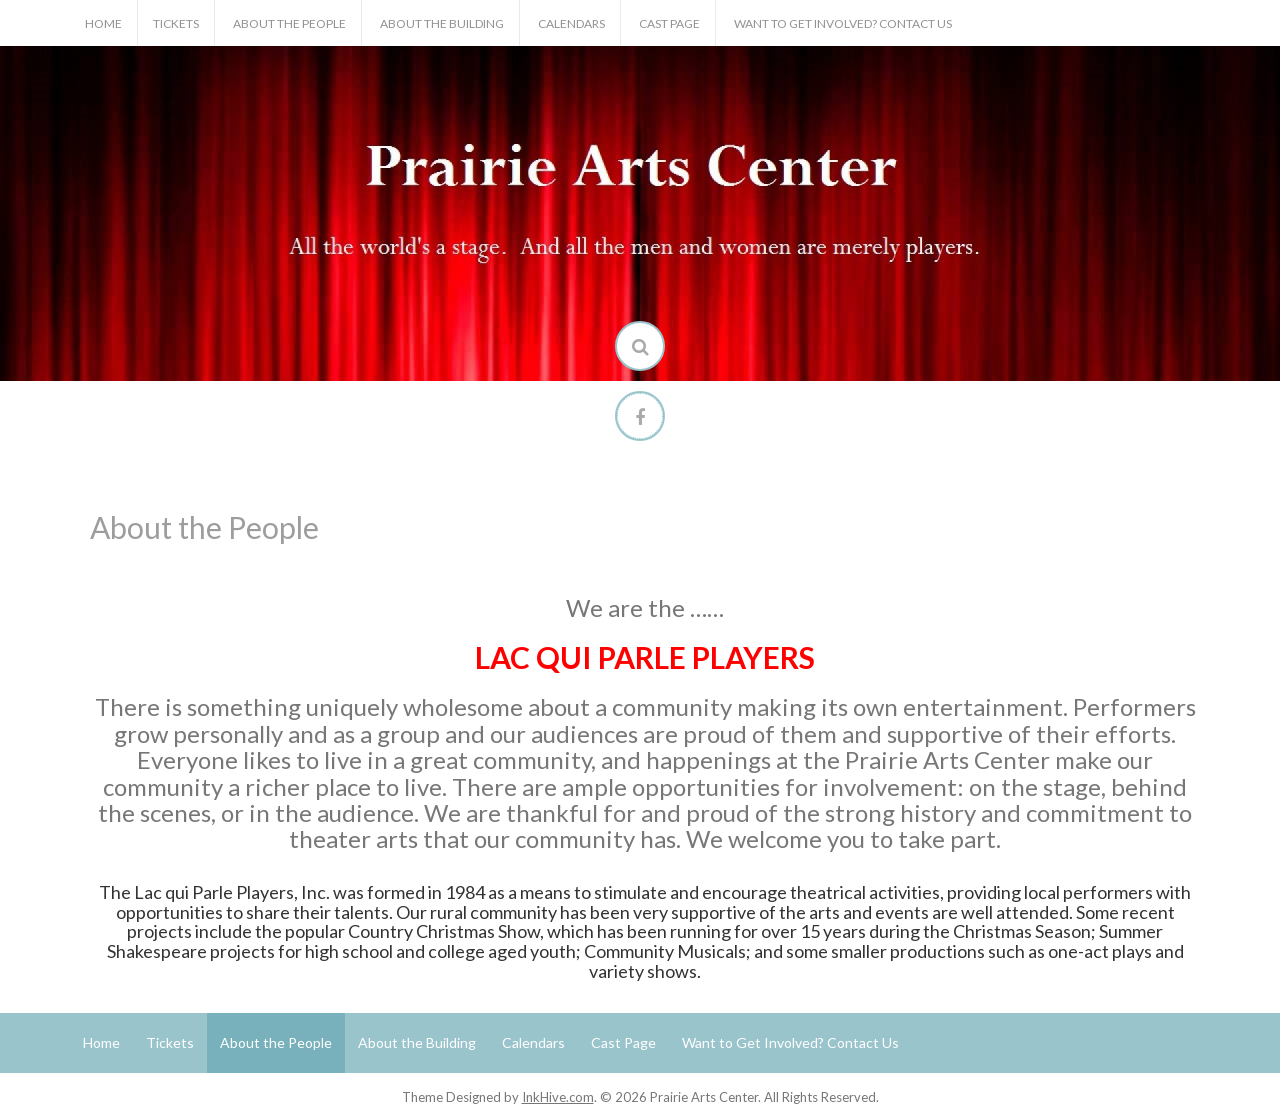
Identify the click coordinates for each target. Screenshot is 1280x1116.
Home (103, 23)
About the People (289, 23)
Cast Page (669, 23)
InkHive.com (558, 1097)
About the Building (442, 23)
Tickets (176, 23)
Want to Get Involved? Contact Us (843, 23)
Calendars (571, 23)
